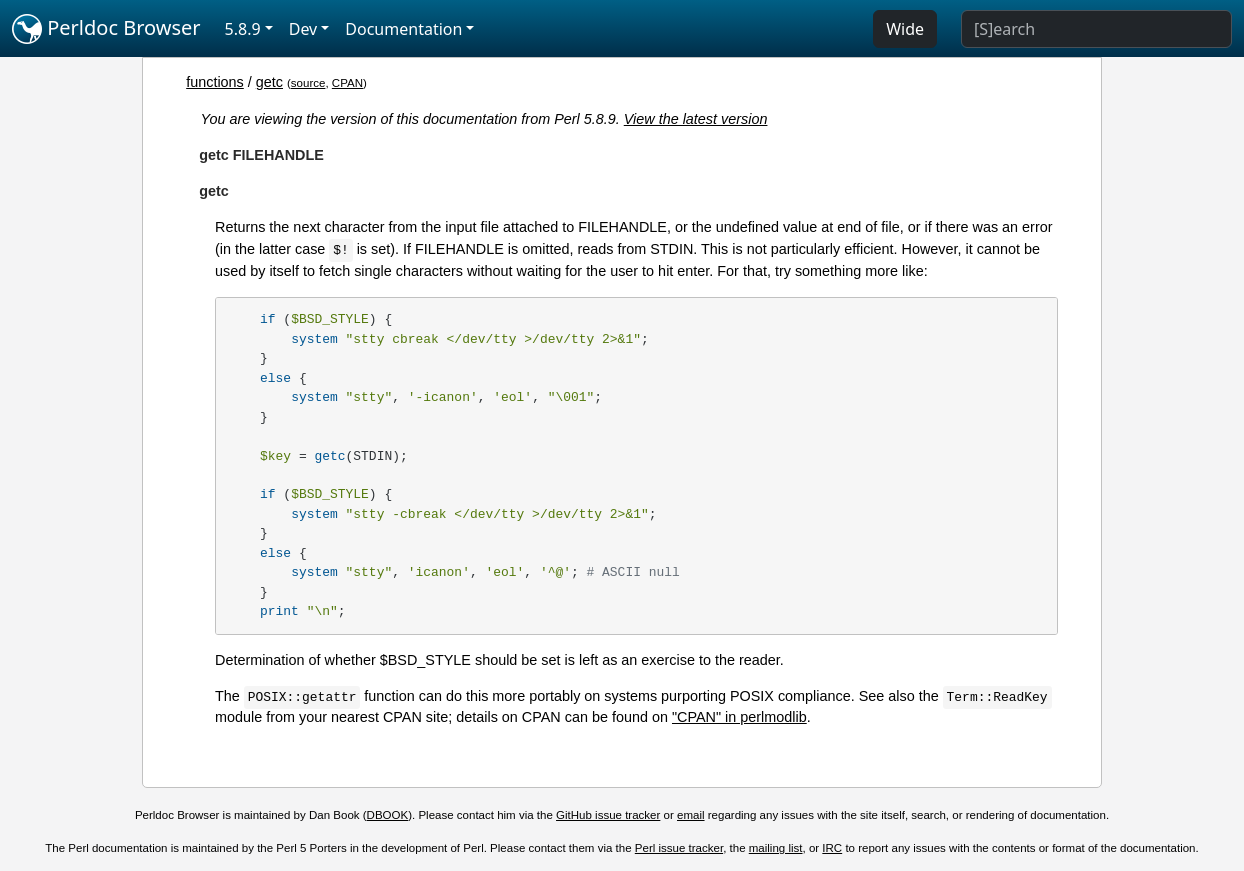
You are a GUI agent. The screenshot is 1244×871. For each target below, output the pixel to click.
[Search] (1096, 29)
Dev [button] (303, 29)
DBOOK (388, 815)
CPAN (347, 83)
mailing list (776, 848)
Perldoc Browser (106, 29)
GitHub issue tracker (608, 815)
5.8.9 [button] (243, 29)
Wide (905, 29)
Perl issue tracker (679, 848)
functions (215, 82)
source (308, 83)
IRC (832, 848)
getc (269, 82)
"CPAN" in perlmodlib (739, 717)
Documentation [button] (403, 29)
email (691, 815)
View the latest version (696, 119)
